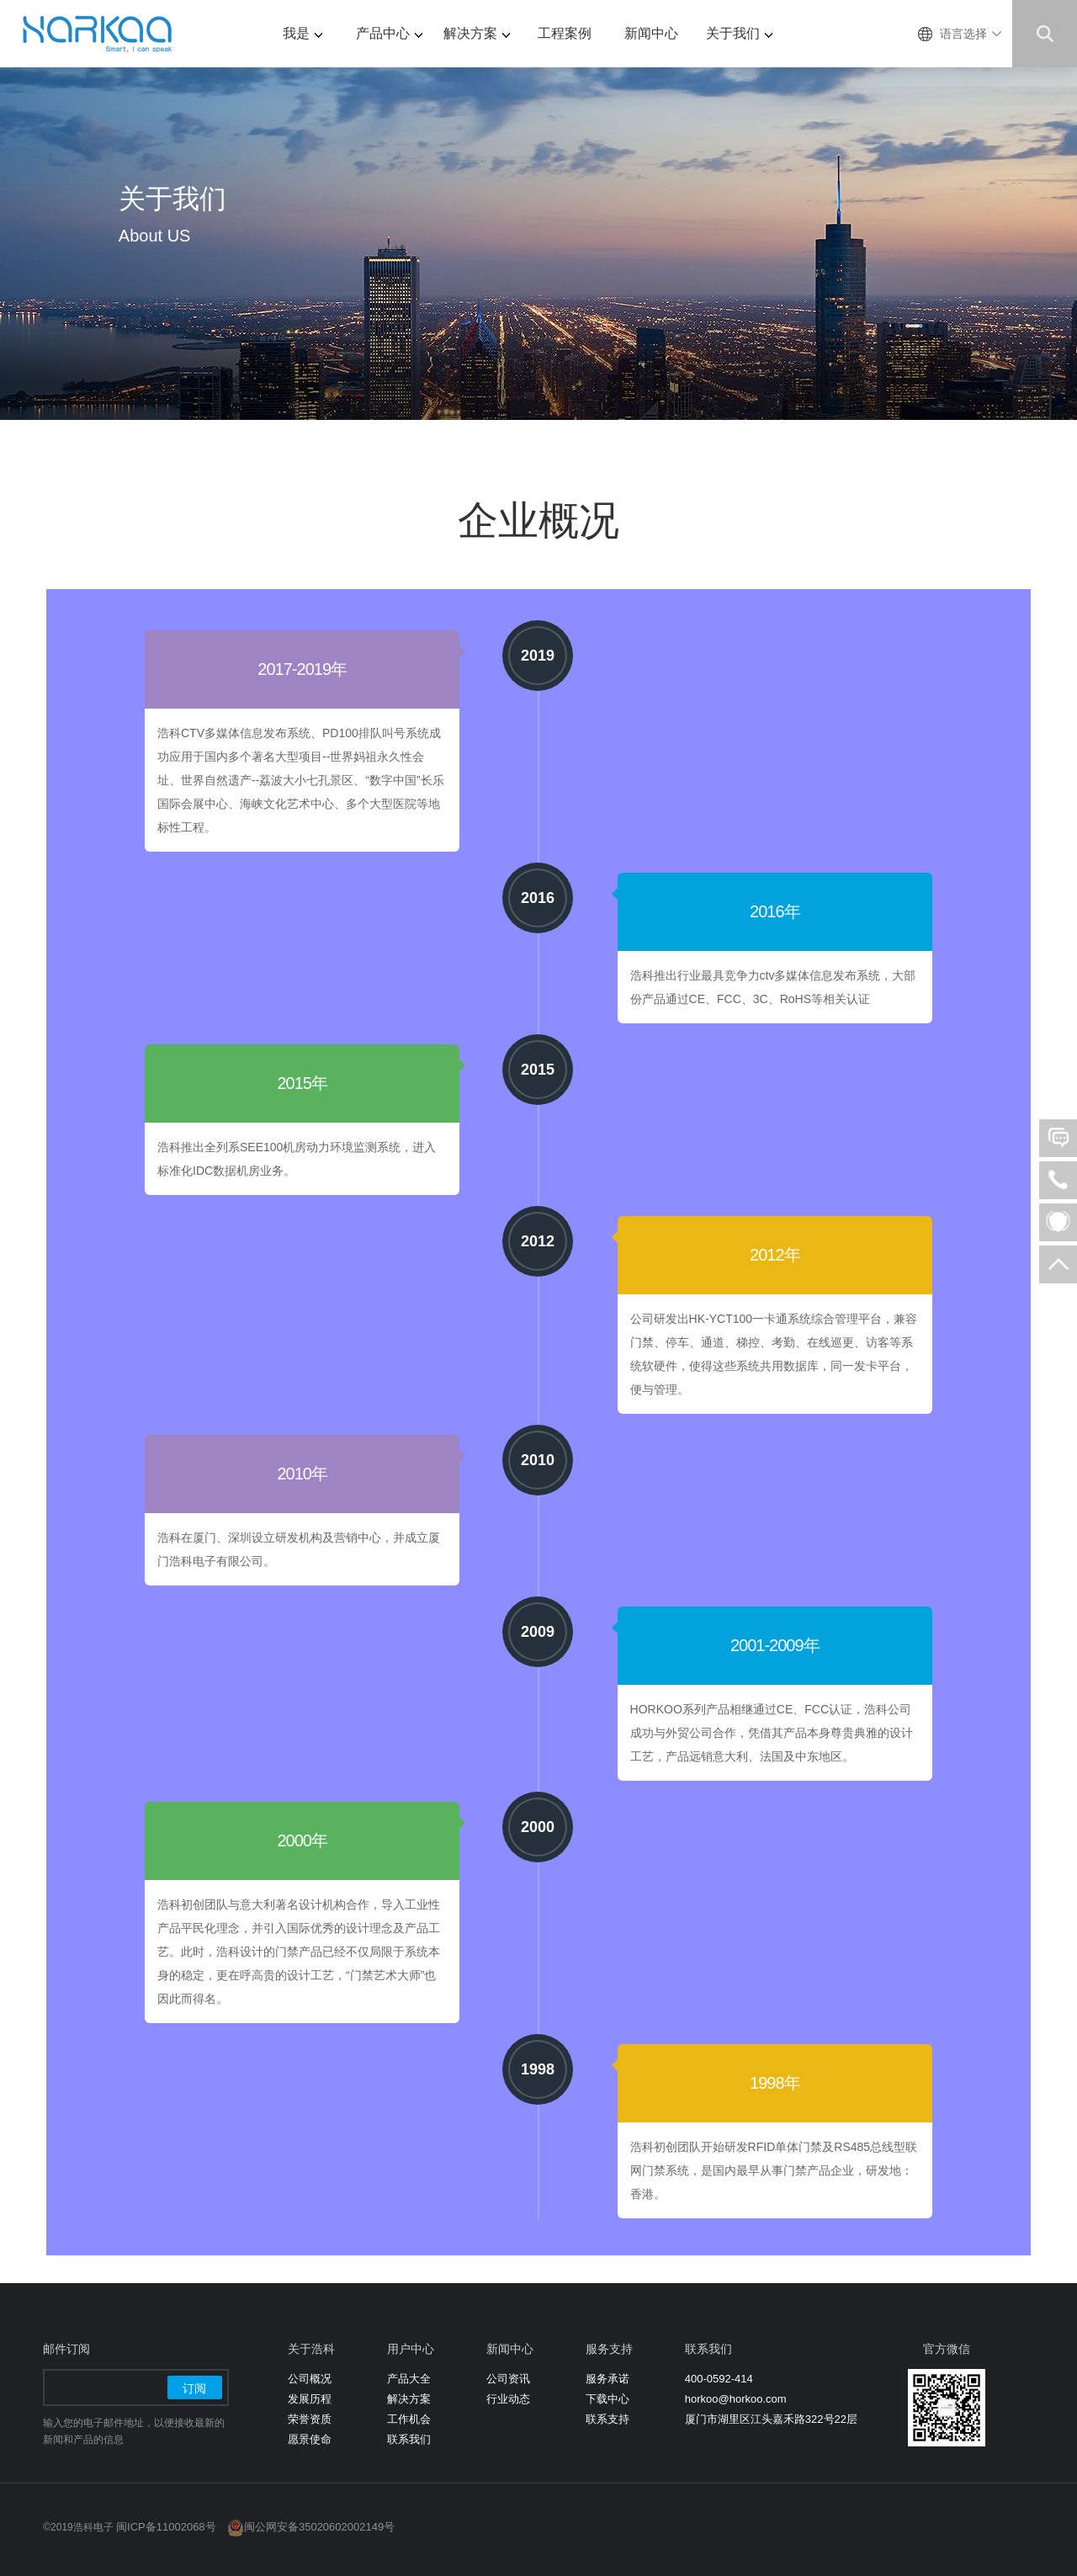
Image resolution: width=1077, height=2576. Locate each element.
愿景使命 (310, 2439)
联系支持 (607, 2419)
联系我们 (409, 2439)
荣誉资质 (310, 2419)
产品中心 (389, 33)
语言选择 (963, 33)
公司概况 (310, 2378)
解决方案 (476, 33)
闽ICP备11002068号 (166, 2526)
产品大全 (409, 2378)
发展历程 (310, 2399)
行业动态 (508, 2399)
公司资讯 (508, 2378)
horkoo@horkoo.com (736, 2399)
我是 (302, 33)
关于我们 (739, 33)
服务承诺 (607, 2378)
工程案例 (565, 33)
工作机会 (409, 2419)
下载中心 (607, 2399)
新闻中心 (651, 33)
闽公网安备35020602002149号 (319, 2526)
